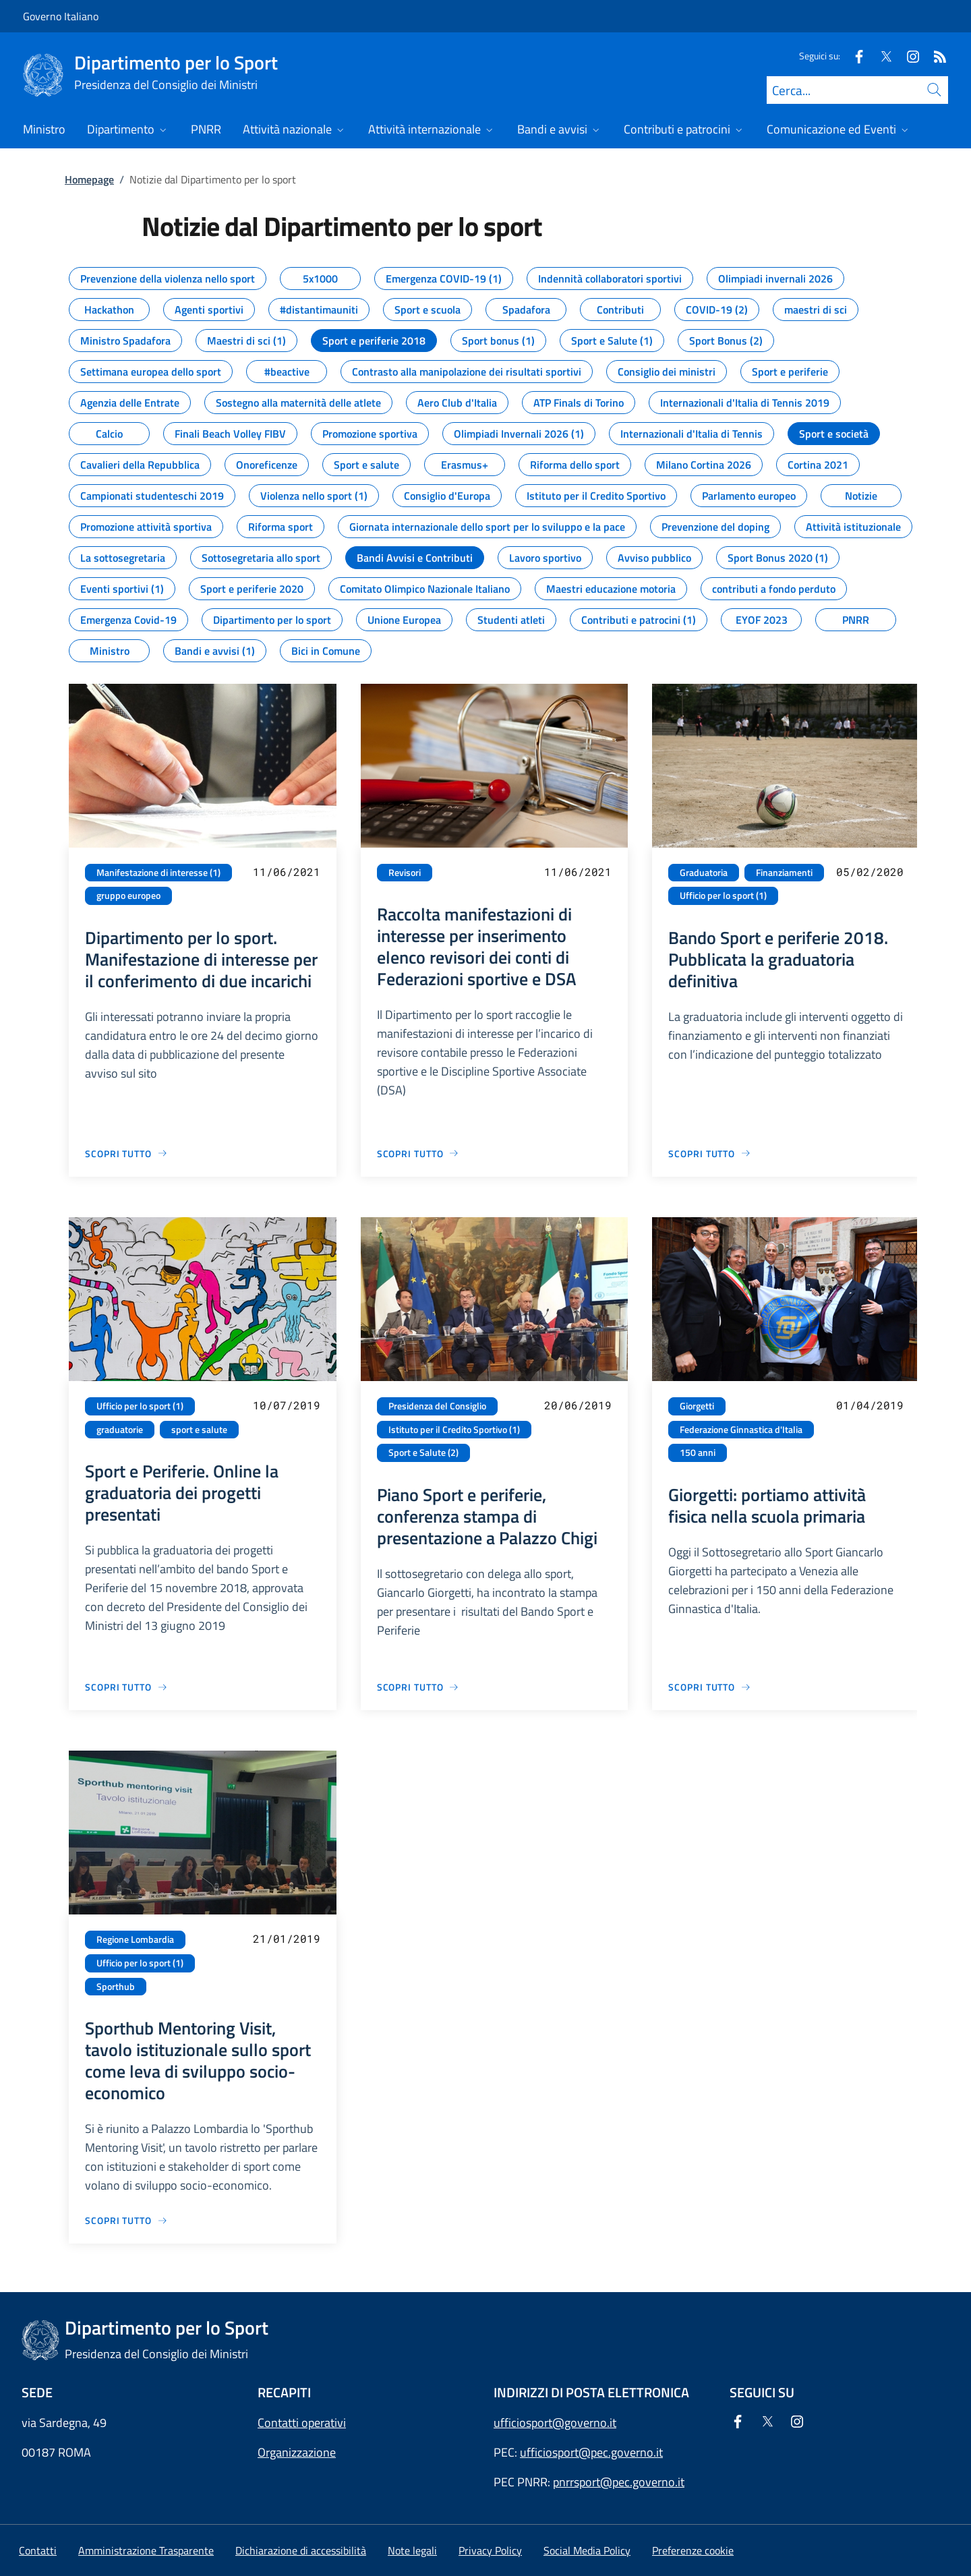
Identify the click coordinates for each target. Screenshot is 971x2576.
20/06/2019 (578, 1405)
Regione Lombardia (135, 1939)
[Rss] (934, 56)
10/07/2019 (286, 1405)
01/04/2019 (870, 1405)
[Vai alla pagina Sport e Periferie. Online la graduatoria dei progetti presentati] (126, 1687)
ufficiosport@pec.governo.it (591, 2452)
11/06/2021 (286, 872)
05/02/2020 (870, 872)
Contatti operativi (302, 2422)
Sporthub (115, 1986)
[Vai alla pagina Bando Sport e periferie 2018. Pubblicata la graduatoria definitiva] (709, 1153)
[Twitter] (880, 56)
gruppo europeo (128, 895)
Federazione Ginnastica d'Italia (741, 1429)
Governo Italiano (60, 16)
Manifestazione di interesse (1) (158, 872)
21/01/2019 (286, 1938)
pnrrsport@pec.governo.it (618, 2482)
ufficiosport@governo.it (555, 2422)
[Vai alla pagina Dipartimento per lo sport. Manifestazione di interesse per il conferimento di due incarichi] (126, 1153)
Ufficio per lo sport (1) (723, 895)
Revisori (404, 872)
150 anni (697, 1452)
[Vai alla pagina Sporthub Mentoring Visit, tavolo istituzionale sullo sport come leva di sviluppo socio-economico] (126, 2220)
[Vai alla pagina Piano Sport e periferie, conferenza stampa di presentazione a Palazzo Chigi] (418, 1687)
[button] (693, 2550)
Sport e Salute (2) (423, 1452)
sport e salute (199, 1429)
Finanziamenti (784, 872)
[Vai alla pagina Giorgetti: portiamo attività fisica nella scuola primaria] (709, 1687)
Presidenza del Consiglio (437, 1406)
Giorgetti (697, 1406)
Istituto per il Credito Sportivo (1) (454, 1429)
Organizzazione (297, 2452)
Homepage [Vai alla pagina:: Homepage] (89, 179)
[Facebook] (853, 56)
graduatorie (119, 1429)
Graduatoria (704, 872)
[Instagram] (907, 56)
